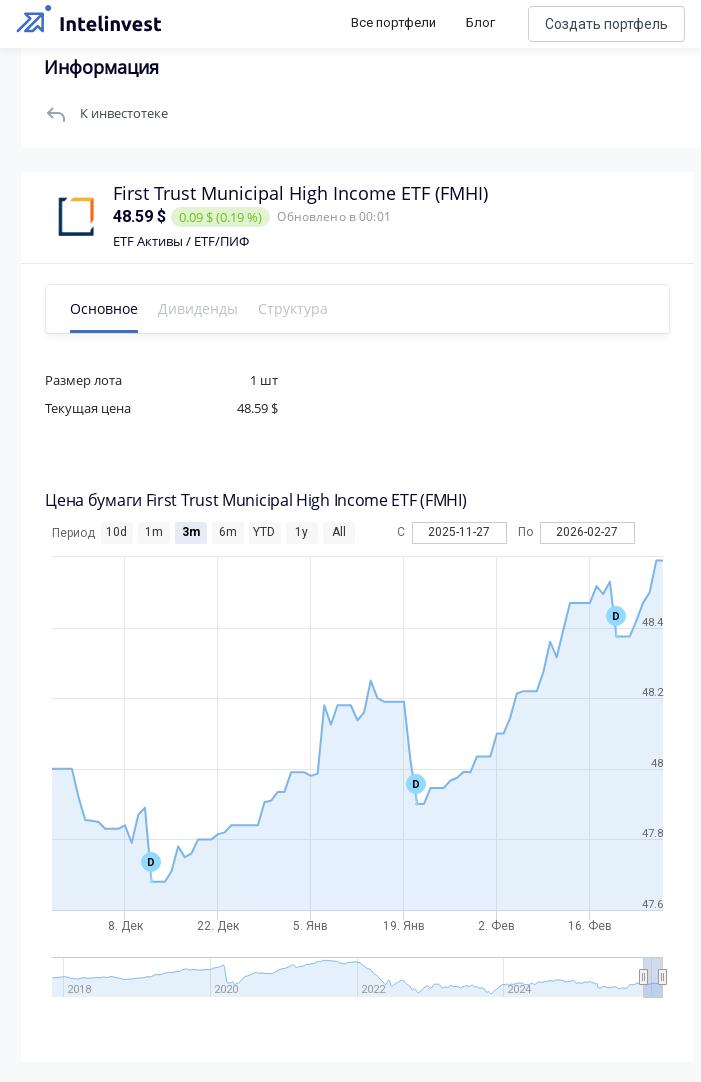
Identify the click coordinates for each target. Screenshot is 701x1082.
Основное (143, 308)
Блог (480, 22)
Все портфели (393, 22)
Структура (332, 308)
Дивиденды (237, 308)
